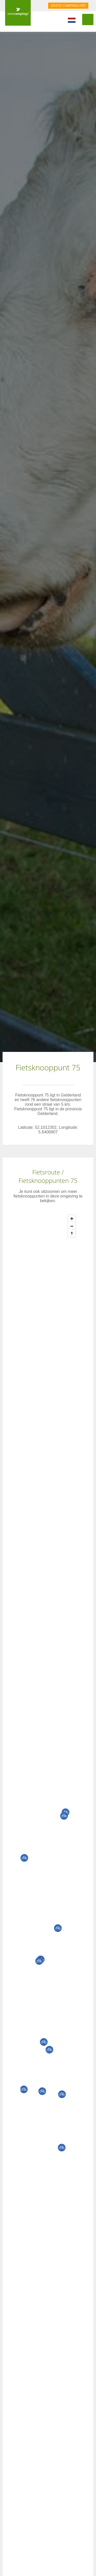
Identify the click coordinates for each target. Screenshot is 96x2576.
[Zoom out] (72, 1226)
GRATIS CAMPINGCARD (68, 5)
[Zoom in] (72, 1218)
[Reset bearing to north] (72, 1233)
